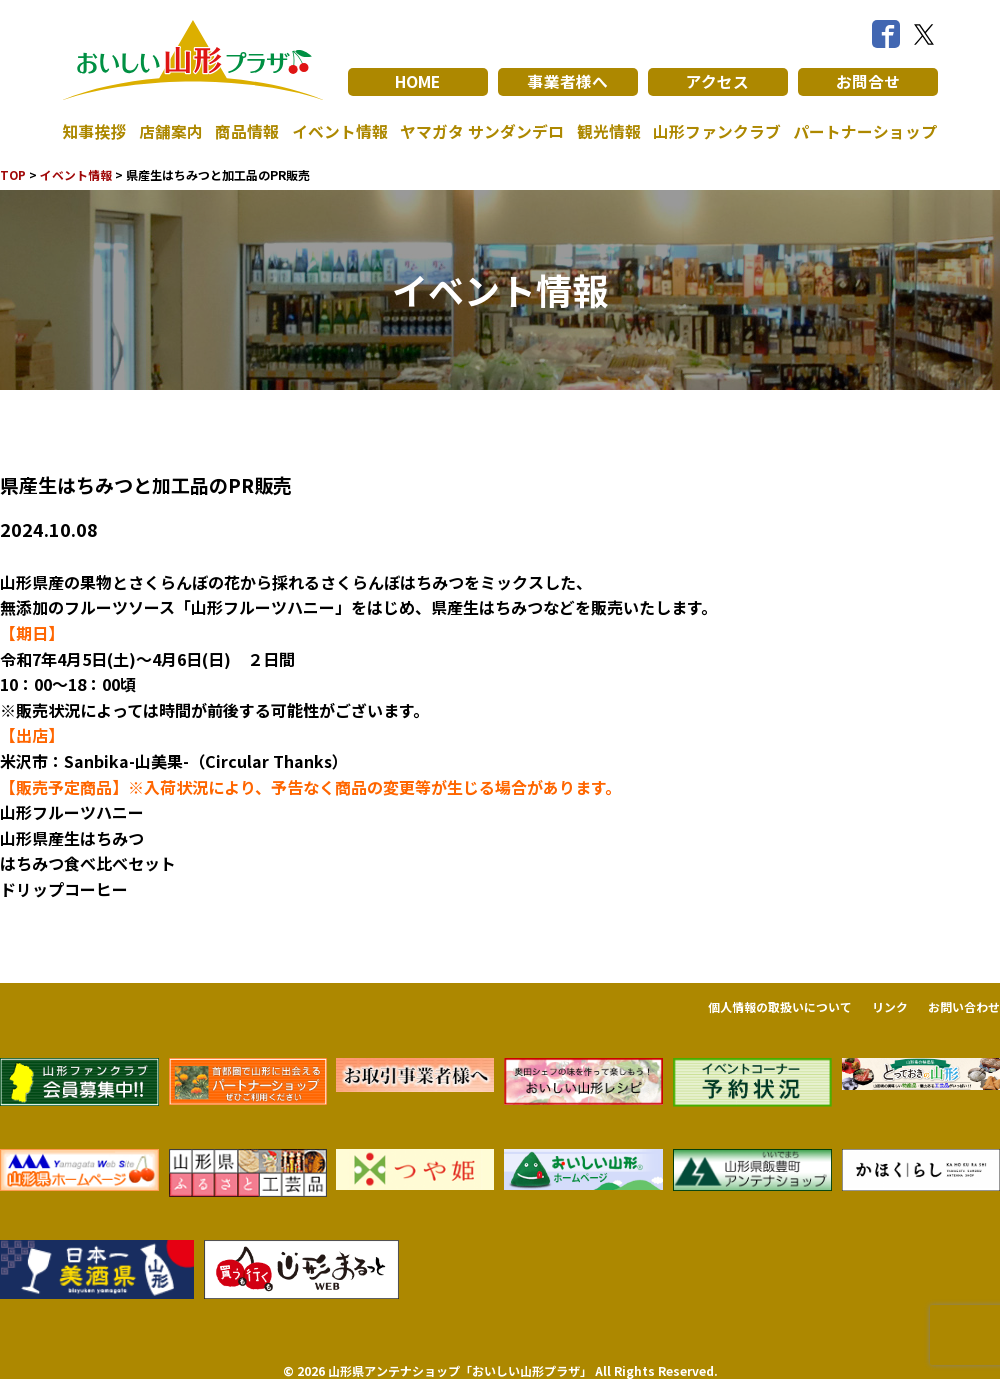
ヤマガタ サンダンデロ (482, 132)
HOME (417, 82)
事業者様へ (568, 82)
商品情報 (247, 132)
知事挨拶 (95, 132)
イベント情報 (340, 132)
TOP (13, 174)
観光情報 (609, 132)
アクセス (717, 82)
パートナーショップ (865, 132)
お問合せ (868, 82)
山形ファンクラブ (717, 132)
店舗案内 (171, 132)
